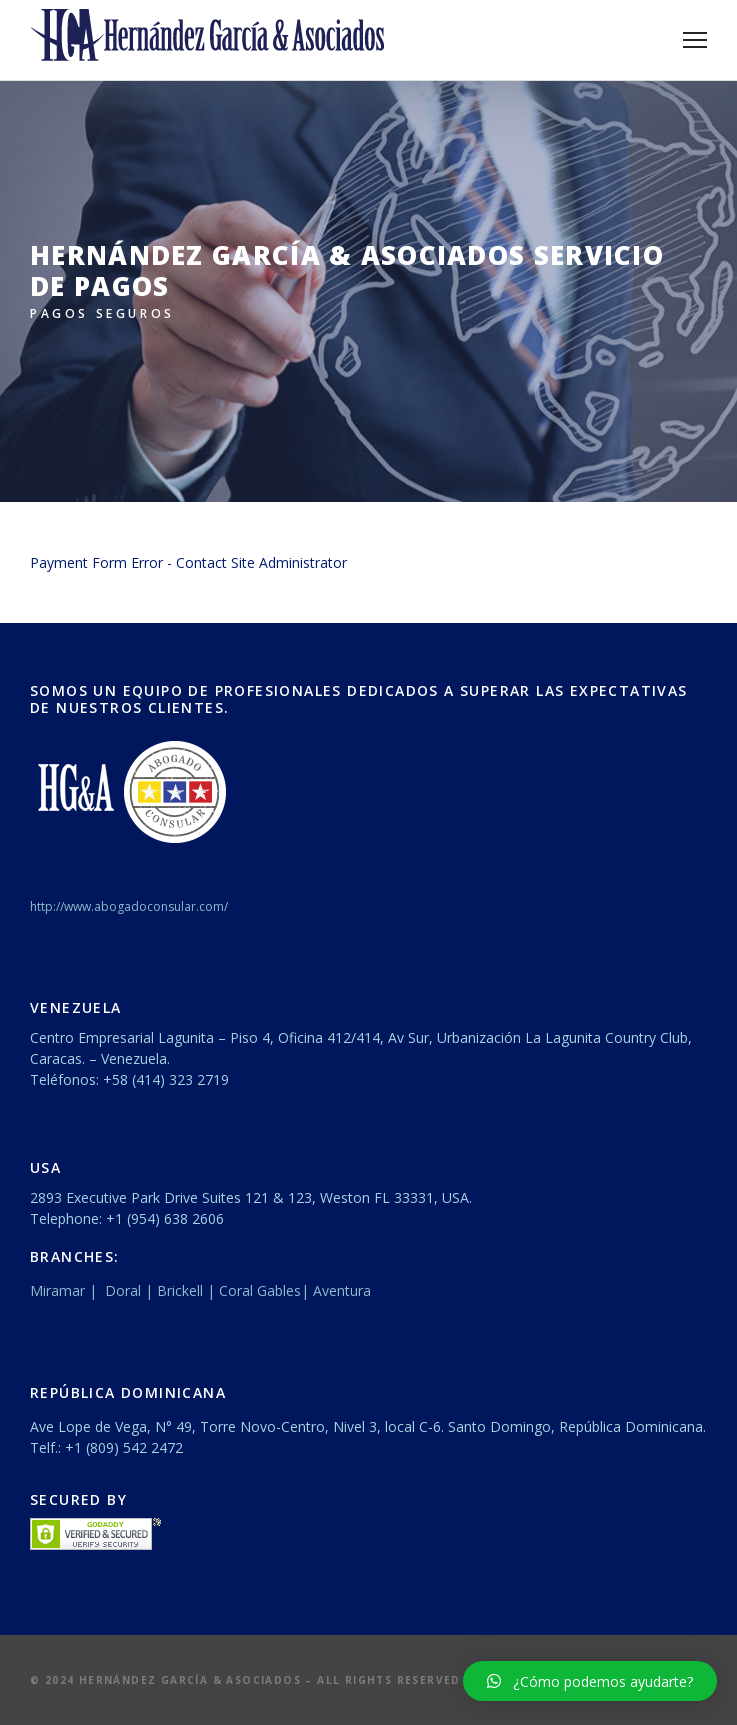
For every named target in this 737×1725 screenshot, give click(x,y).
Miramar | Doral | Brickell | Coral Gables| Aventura (202, 1290)
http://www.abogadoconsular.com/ (129, 906)
